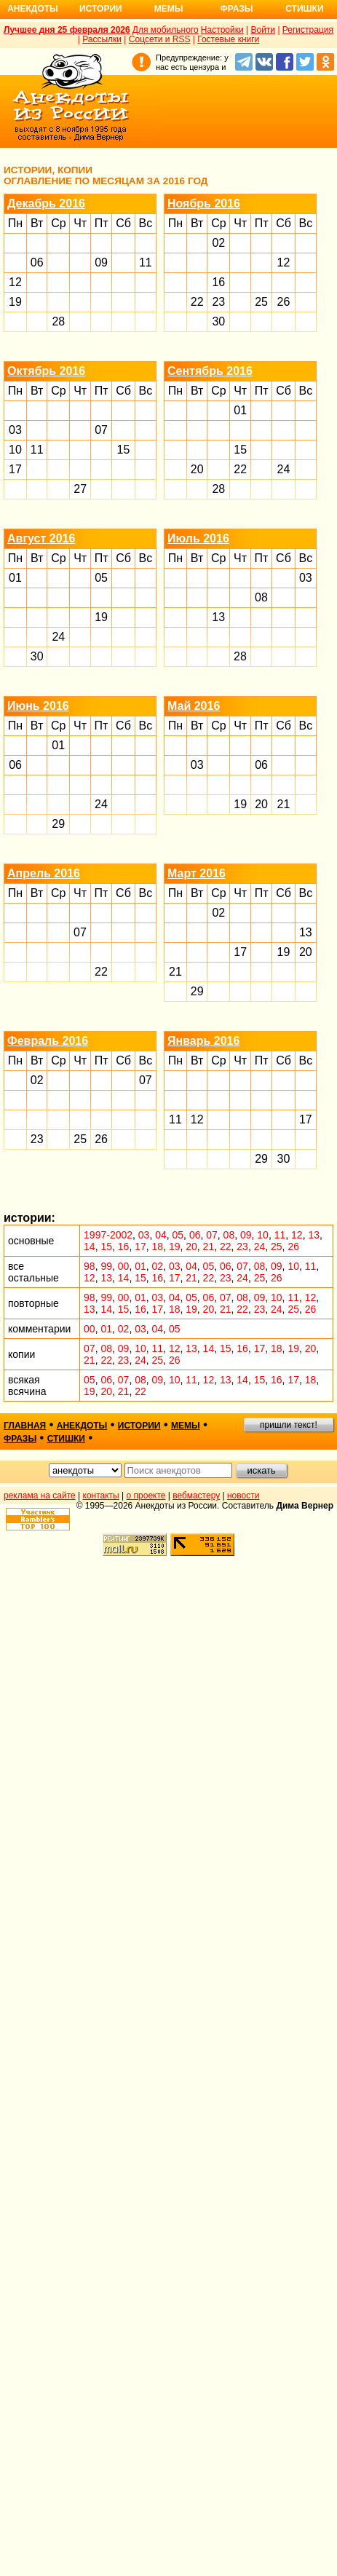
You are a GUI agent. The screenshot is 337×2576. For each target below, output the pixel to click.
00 (124, 1266)
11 (145, 262)
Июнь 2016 (38, 706)
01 (240, 410)
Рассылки (102, 39)
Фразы (236, 9)
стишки (66, 1439)
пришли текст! (288, 1425)
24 (283, 469)
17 (15, 469)
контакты (101, 1495)
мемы (185, 1426)
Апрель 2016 (43, 873)
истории (139, 1426)
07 (101, 430)
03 (15, 430)
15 (123, 449)
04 (161, 1235)
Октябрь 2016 (46, 371)
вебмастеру (196, 1495)
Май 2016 (193, 706)
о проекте (146, 1495)
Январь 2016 (203, 1041)
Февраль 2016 (47, 1041)
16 (218, 282)
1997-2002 (108, 1235)
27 (80, 489)
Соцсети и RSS (160, 39)
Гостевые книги (228, 39)
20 (197, 469)
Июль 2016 (198, 538)
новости (243, 1495)
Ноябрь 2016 (203, 203)
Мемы (168, 9)
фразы (20, 1439)
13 (218, 617)
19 (15, 302)
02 (218, 243)
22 (197, 302)
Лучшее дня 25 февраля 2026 (67, 30)
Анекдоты (32, 9)
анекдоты (82, 1426)
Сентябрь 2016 (210, 371)
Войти (262, 30)
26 (283, 302)
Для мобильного (165, 30)
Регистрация (307, 30)
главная (25, 1426)
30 (218, 321)
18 (158, 1246)
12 (15, 282)
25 (261, 302)
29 (58, 824)
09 (101, 262)
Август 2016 (41, 538)
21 (283, 804)
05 (101, 578)
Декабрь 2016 (46, 203)
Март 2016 (196, 873)
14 (89, 1246)
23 (218, 302)
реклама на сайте (40, 1495)
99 (106, 1266)
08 (261, 597)
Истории (100, 9)
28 (58, 321)
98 (89, 1266)
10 (15, 449)
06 (37, 262)
